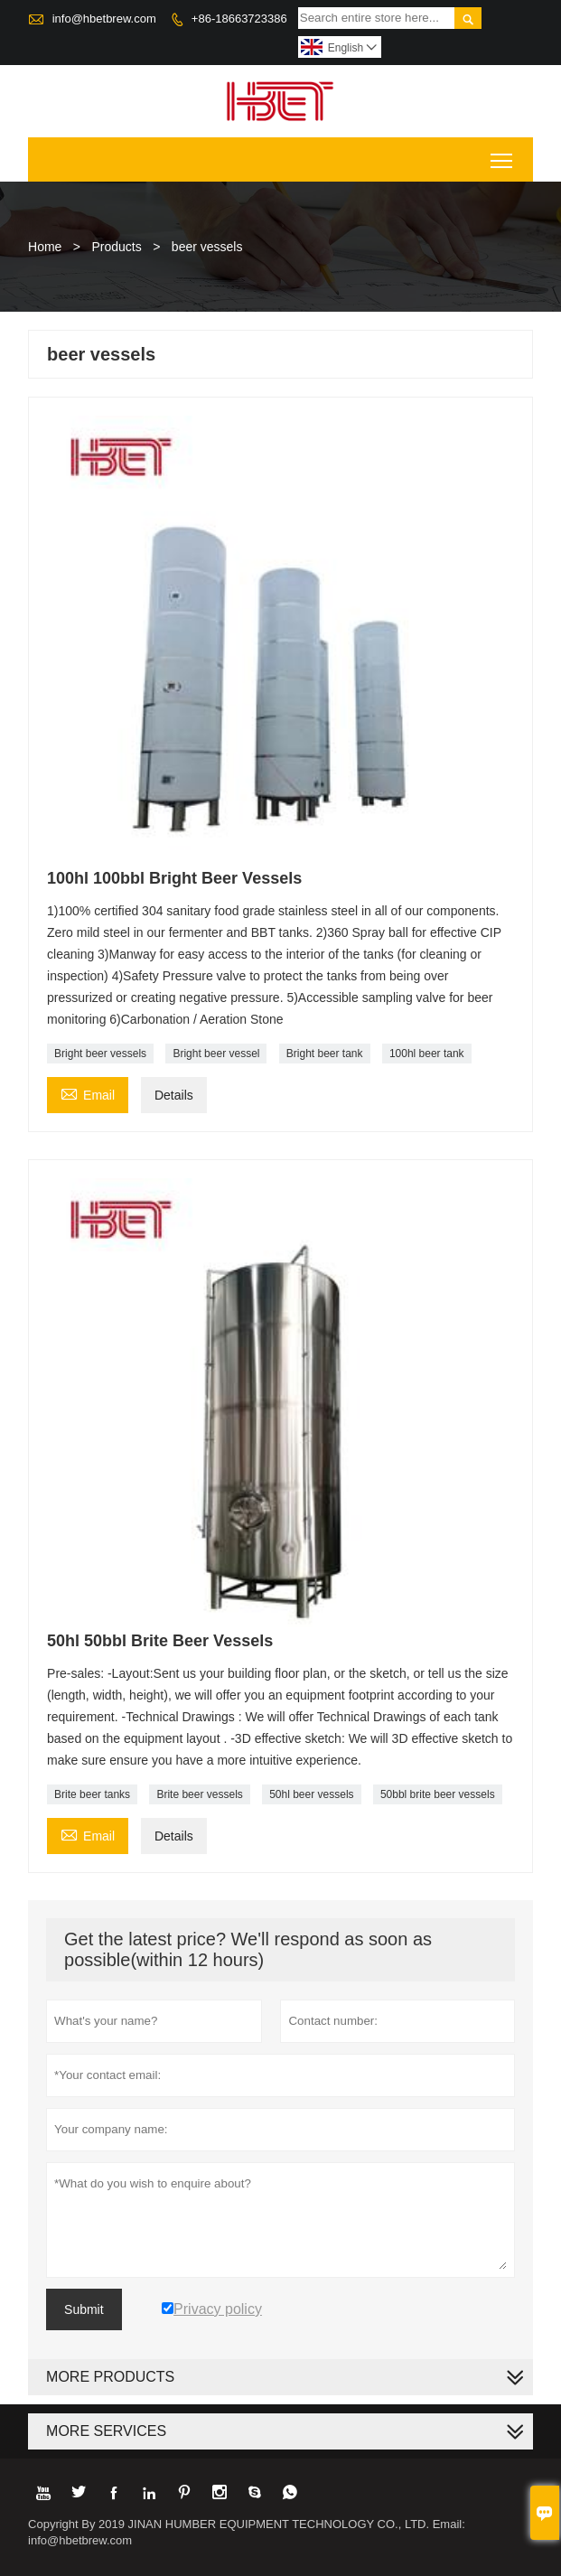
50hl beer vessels (311, 1794)
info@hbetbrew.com (104, 18)
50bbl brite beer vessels (437, 1794)
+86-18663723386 (239, 18)
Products (117, 246)
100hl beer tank (426, 1053)
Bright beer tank (324, 1053)
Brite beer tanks (92, 1794)
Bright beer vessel (216, 1053)
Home (44, 246)
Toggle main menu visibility (503, 154)
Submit (84, 2309)
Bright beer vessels (100, 1053)
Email (88, 1092)
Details (173, 1095)
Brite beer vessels (199, 1794)
